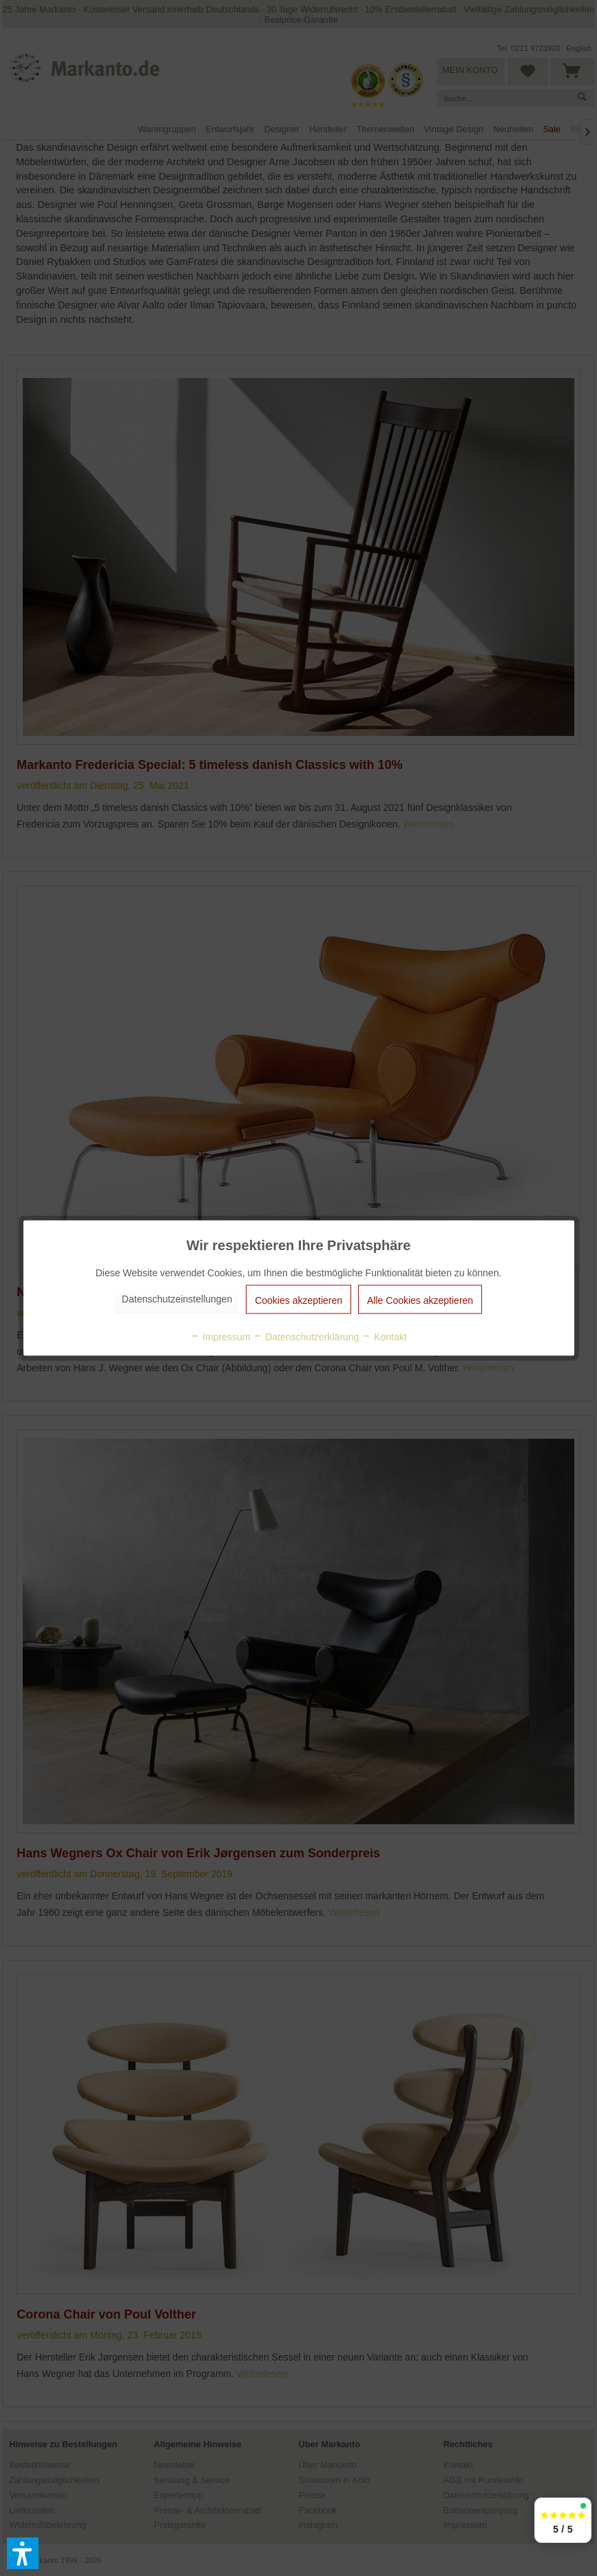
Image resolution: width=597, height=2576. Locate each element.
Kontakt (384, 1336)
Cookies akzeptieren (298, 1300)
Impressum (220, 1336)
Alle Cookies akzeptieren (420, 1300)
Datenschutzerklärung (306, 1336)
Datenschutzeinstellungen (177, 1299)
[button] (23, 2553)
